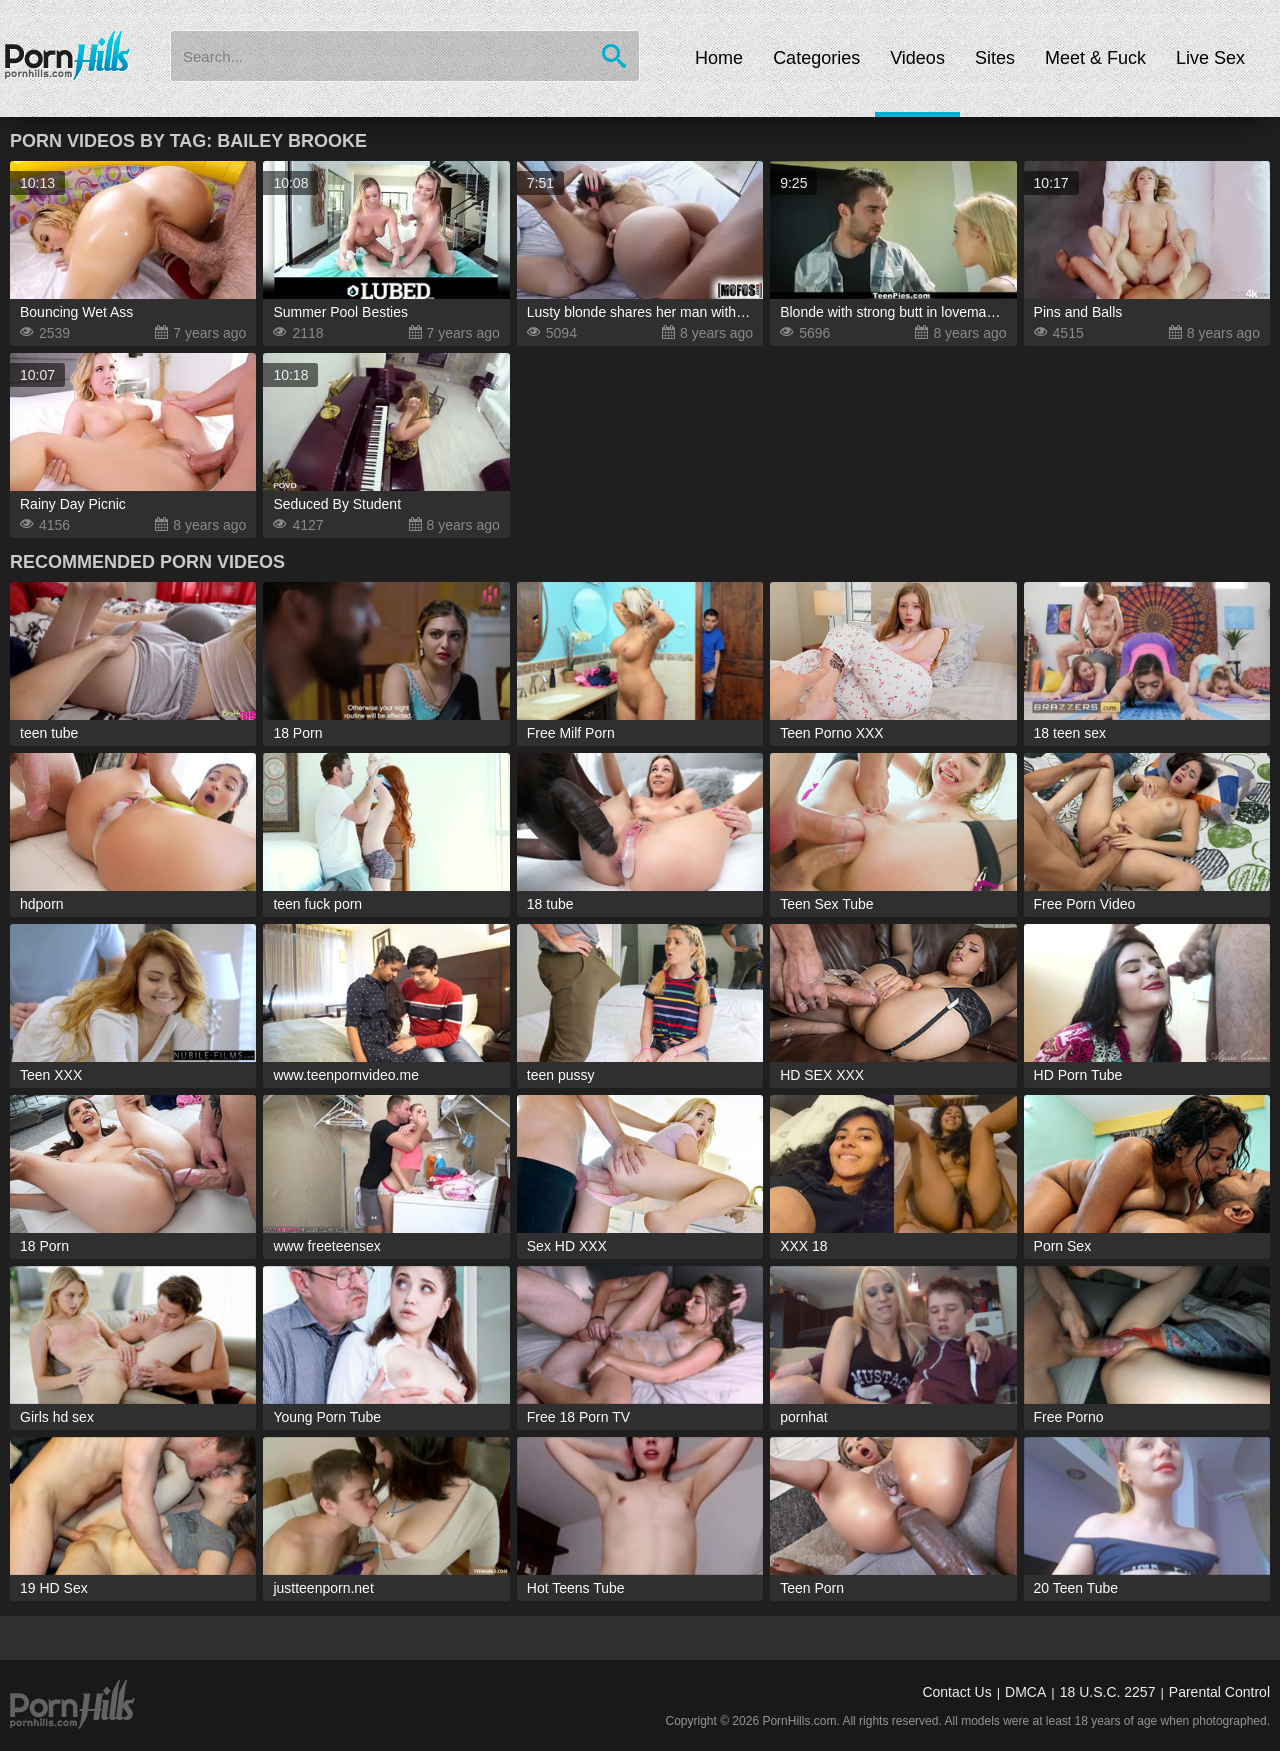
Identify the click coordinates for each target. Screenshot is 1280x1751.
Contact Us (956, 1692)
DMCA (1025, 1692)
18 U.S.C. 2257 (1108, 1692)
